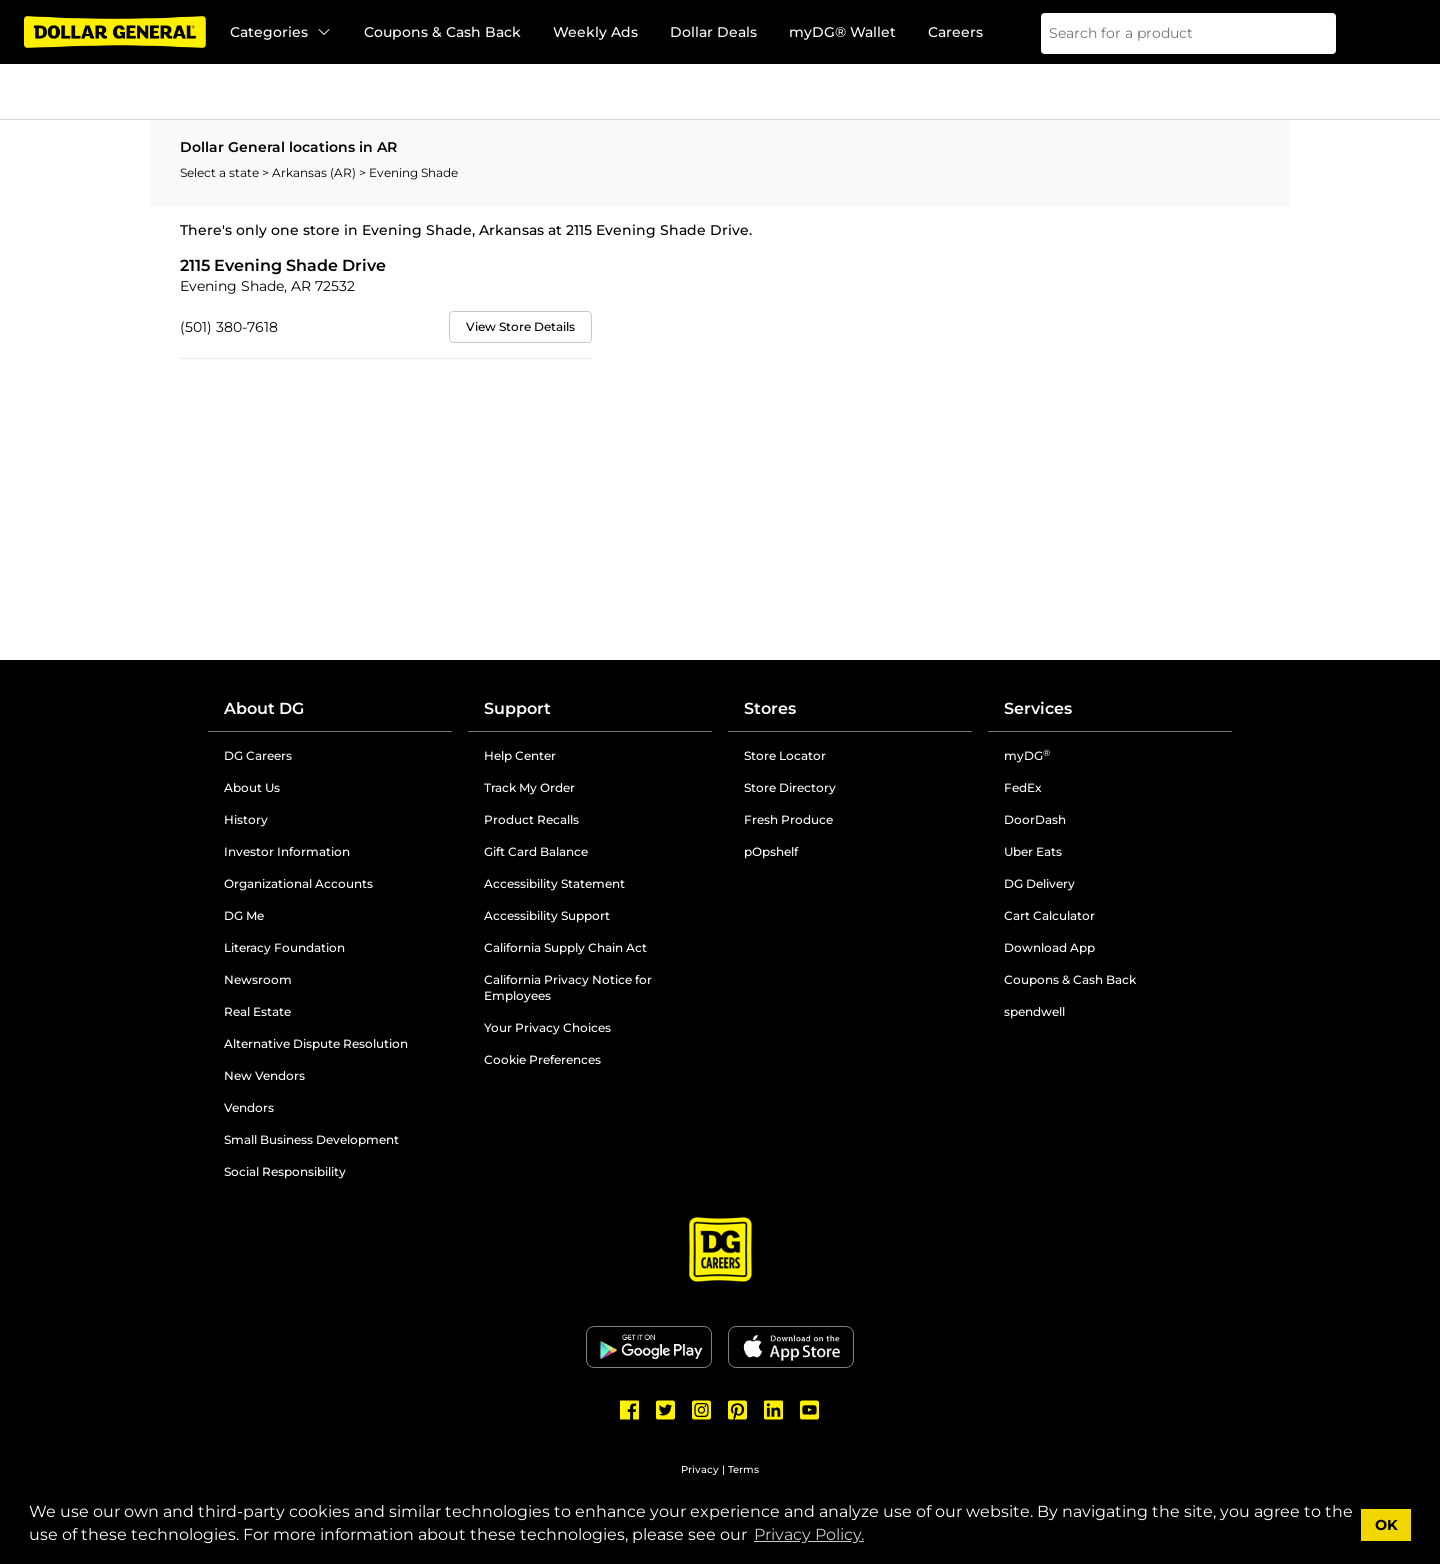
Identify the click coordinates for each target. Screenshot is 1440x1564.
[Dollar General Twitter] (666, 1410)
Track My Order (529, 787)
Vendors (249, 1107)
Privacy (700, 1469)
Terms (743, 1469)
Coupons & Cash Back (442, 32)
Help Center (520, 755)
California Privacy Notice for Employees (568, 987)
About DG (264, 708)
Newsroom (258, 979)
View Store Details (520, 326)
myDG (1027, 755)
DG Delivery (1039, 883)
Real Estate (257, 1011)
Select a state (221, 172)
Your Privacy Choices (547, 1027)
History (246, 819)
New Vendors (264, 1075)
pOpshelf (771, 851)
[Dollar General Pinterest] (738, 1410)
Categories (281, 32)
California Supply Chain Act (565, 947)
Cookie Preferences (542, 1059)
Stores (770, 708)
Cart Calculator (1049, 915)
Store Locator (785, 755)
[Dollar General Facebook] (630, 1410)
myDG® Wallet (842, 32)
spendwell (1034, 1011)
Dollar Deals (713, 32)
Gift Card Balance (536, 851)
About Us (252, 787)
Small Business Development (311, 1139)
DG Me (244, 915)
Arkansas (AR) (315, 172)
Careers (955, 32)
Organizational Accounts (298, 883)
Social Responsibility (285, 1171)
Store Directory (790, 787)
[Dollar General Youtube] (810, 1410)
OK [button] (1386, 1525)
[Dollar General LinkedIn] (774, 1410)
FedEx (1023, 787)
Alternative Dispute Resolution (316, 1043)
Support (517, 708)
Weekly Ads (595, 32)
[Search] (1308, 33)
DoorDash (1035, 819)
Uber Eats (1033, 851)
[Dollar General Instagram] (702, 1410)
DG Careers (258, 755)
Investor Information (287, 851)
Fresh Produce (788, 819)
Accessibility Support (547, 915)
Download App (1049, 947)
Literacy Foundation (284, 947)
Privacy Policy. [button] (809, 1534)
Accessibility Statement (554, 883)
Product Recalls (531, 819)
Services (1038, 708)
